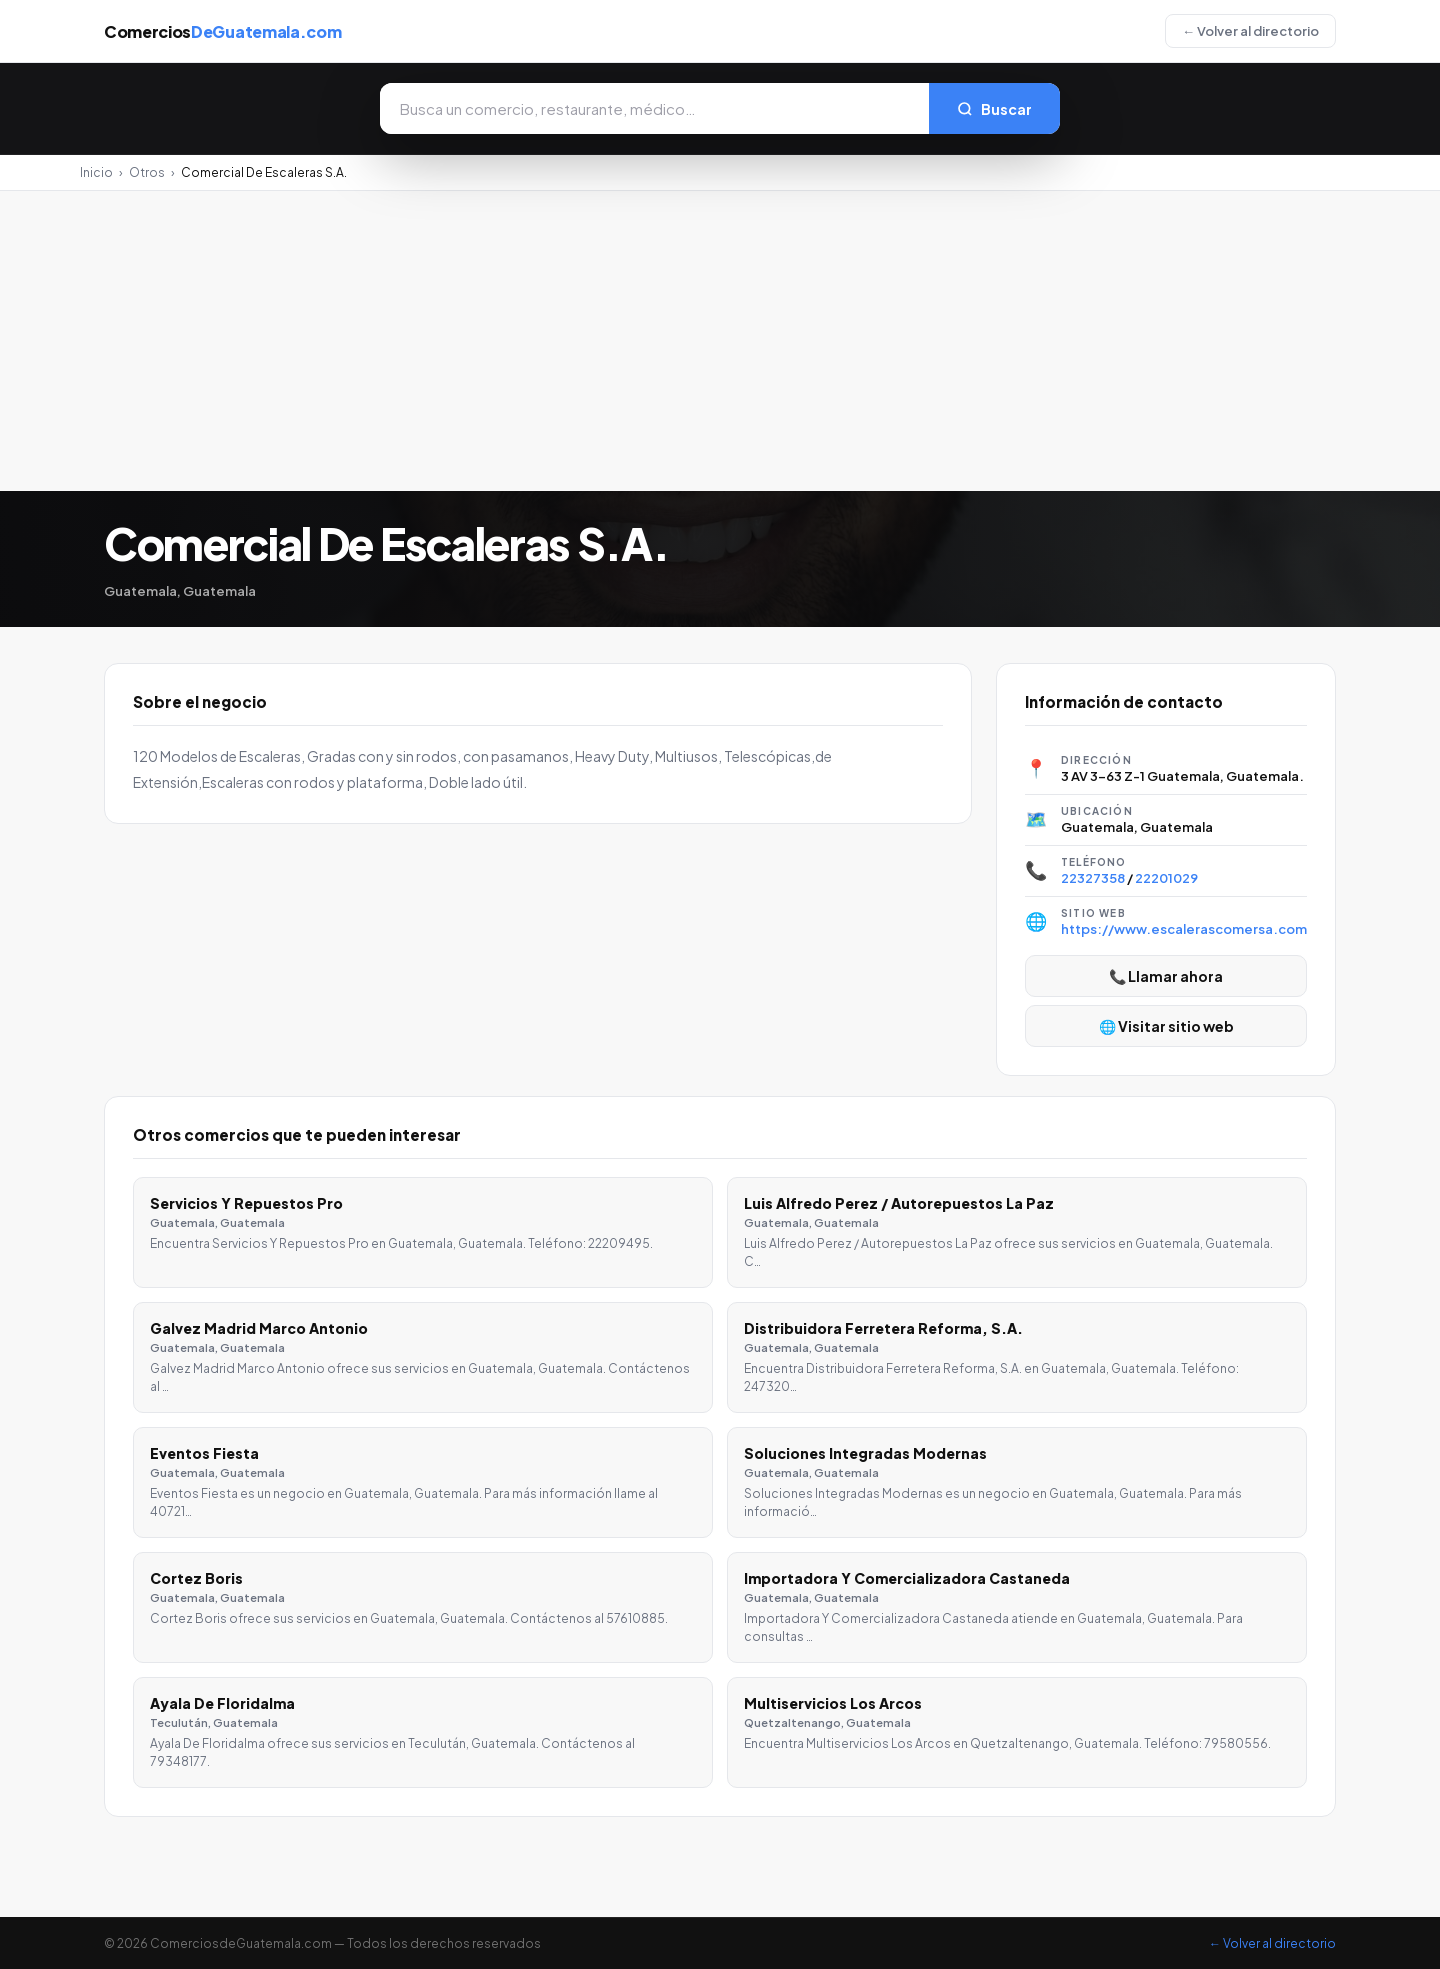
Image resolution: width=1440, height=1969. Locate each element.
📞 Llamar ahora (1166, 976)
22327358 (1093, 878)
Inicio (96, 172)
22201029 (1166, 878)
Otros (147, 172)
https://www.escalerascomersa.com (1184, 929)
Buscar (994, 109)
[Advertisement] (720, 341)
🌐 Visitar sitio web (1166, 1026)
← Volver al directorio (1250, 31)
